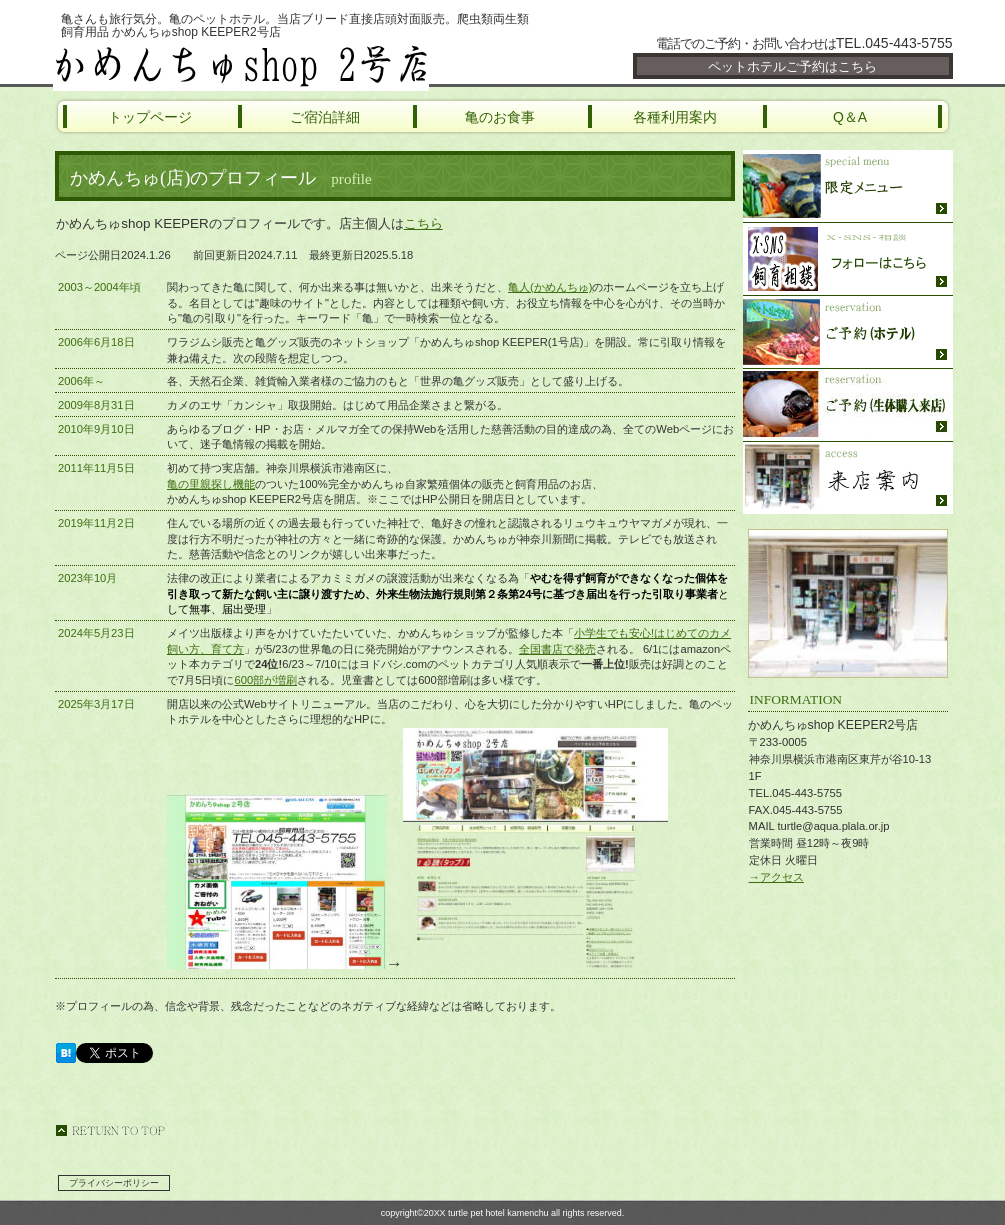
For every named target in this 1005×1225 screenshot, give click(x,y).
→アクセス (776, 877)
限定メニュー (848, 186)
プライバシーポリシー (114, 1183)
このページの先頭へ (110, 1130)
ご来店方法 (848, 478)
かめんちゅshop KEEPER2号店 (293, 65)
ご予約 (848, 332)
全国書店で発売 (557, 649)
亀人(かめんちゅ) (550, 287)
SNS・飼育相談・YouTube (848, 259)
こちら (423, 223)
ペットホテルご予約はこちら (792, 66)
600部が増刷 (265, 680)
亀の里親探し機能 (211, 484)
